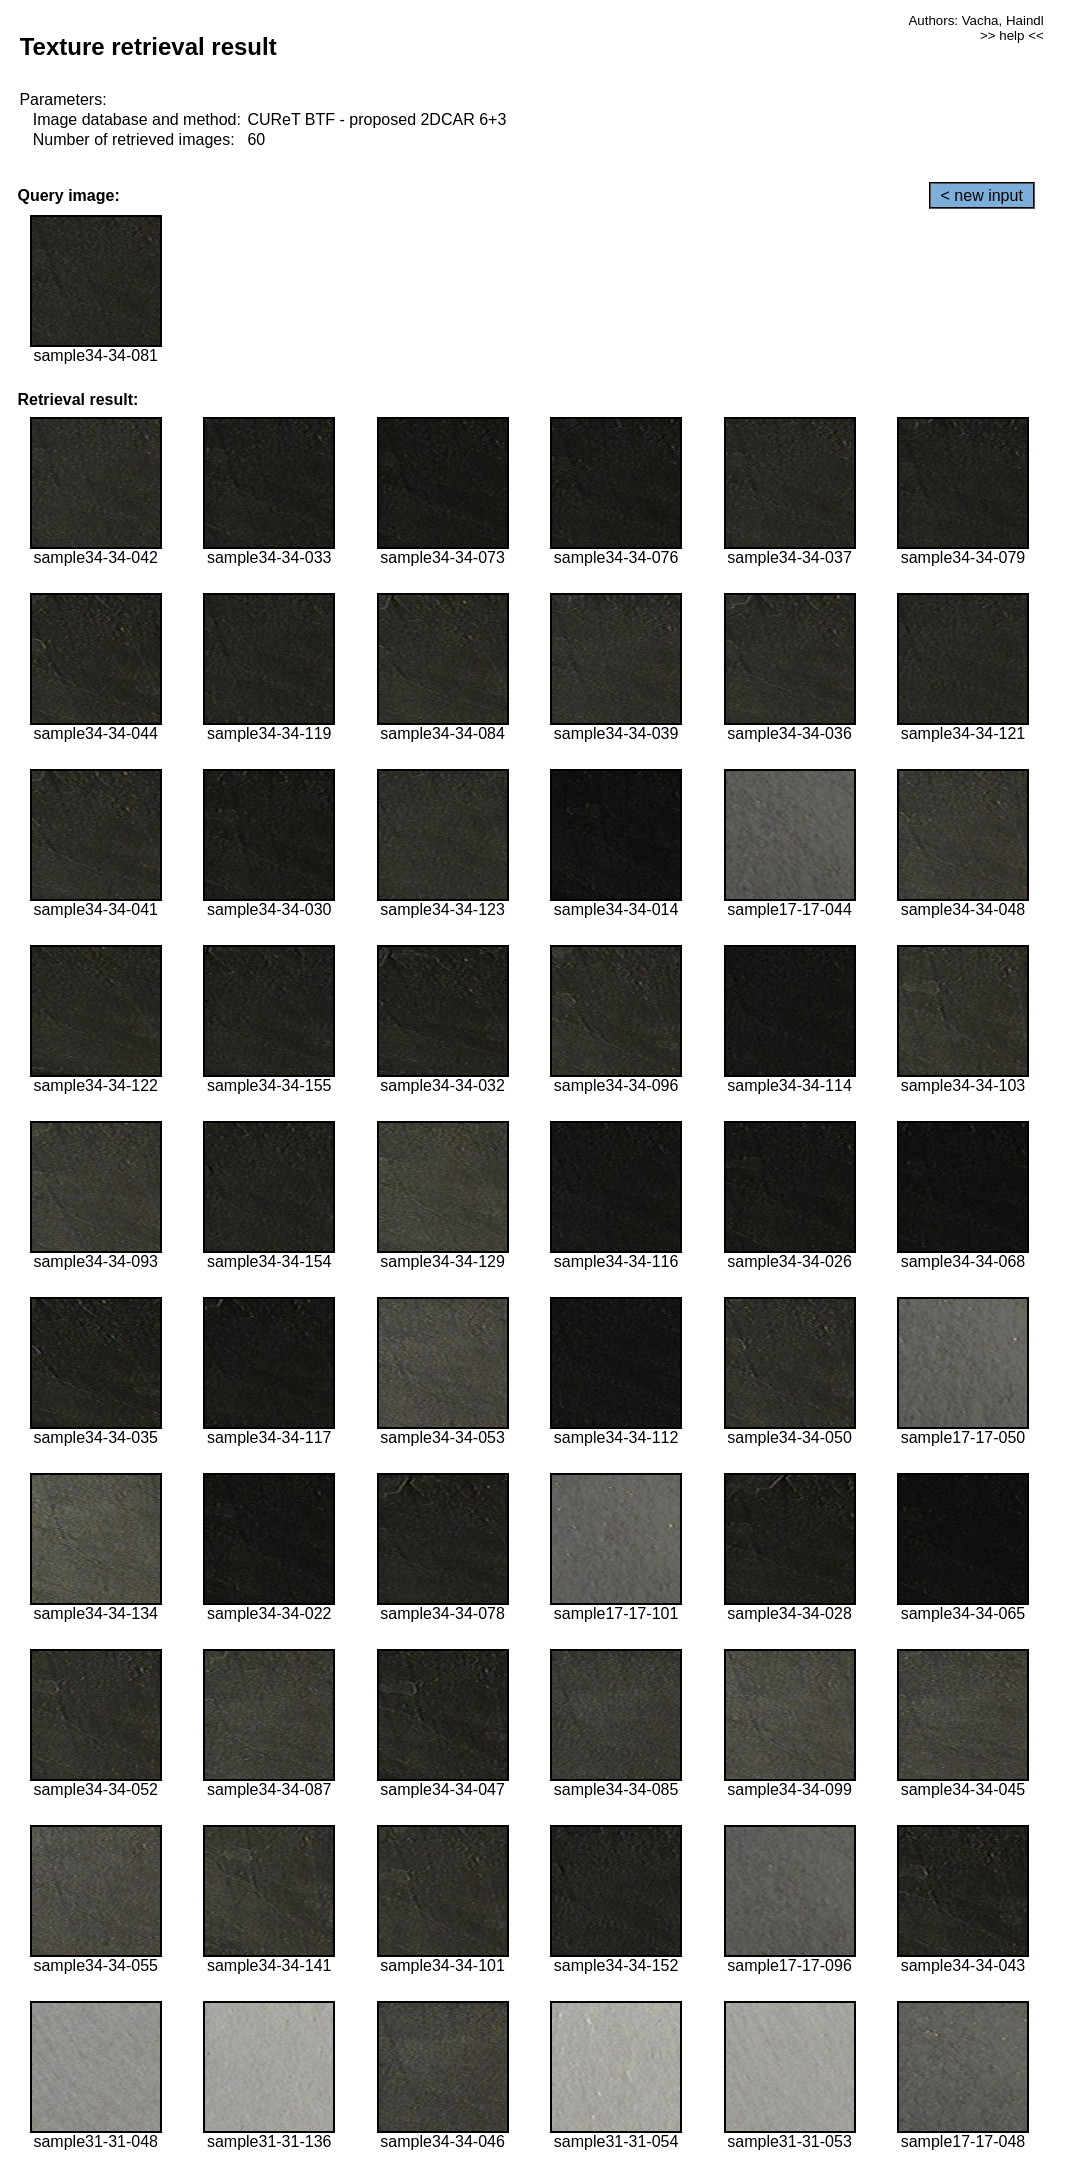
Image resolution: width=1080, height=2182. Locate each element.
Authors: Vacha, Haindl (975, 20)
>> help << (1012, 35)
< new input (982, 195)
